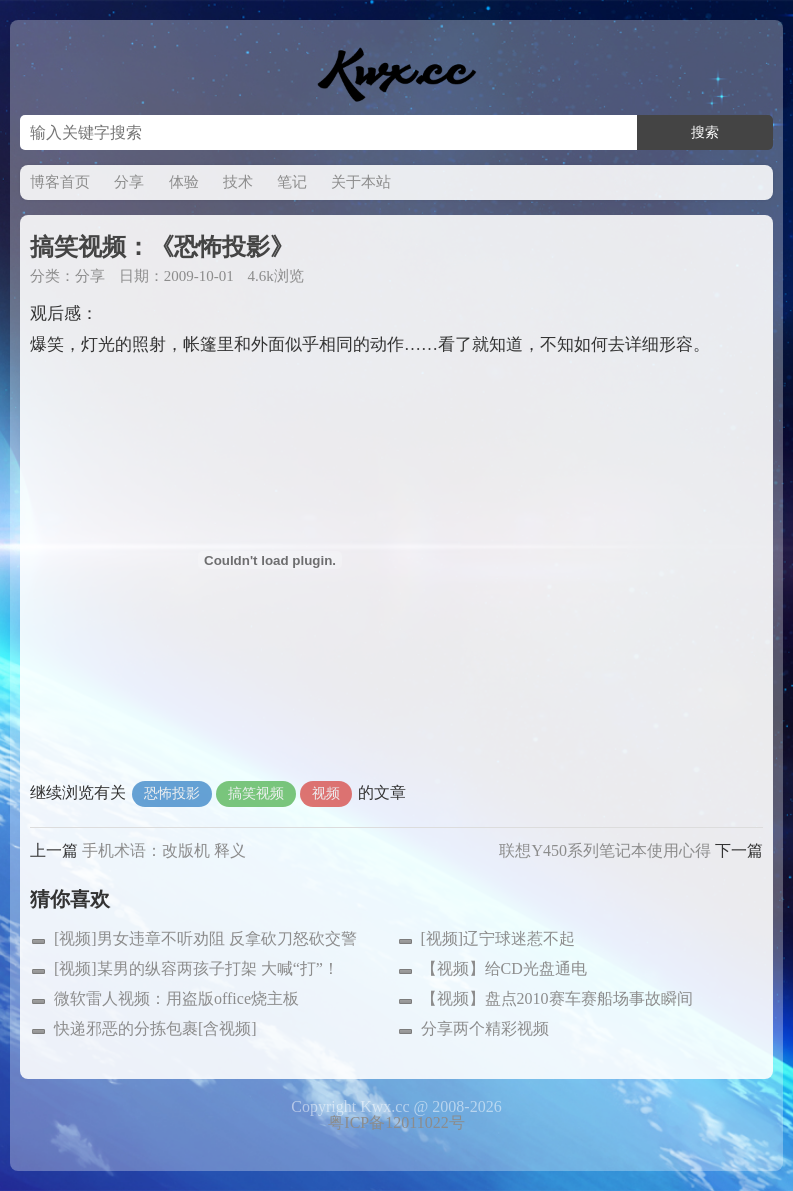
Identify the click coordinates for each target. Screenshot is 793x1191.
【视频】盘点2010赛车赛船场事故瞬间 (557, 998)
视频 (326, 793)
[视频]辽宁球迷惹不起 (498, 938)
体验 (184, 182)
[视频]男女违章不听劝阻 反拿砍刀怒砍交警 (205, 938)
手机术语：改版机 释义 (164, 850)
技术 (238, 182)
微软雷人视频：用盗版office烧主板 (176, 998)
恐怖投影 (172, 793)
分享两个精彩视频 (485, 1028)
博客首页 (60, 182)
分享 (129, 182)
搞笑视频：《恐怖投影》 (162, 247)
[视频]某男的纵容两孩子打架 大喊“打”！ (196, 968)
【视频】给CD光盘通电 (504, 968)
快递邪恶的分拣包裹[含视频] (155, 1028)
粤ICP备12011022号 (396, 1122)
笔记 (292, 182)
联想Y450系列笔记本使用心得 (605, 850)
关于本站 (361, 182)
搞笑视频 (256, 793)
